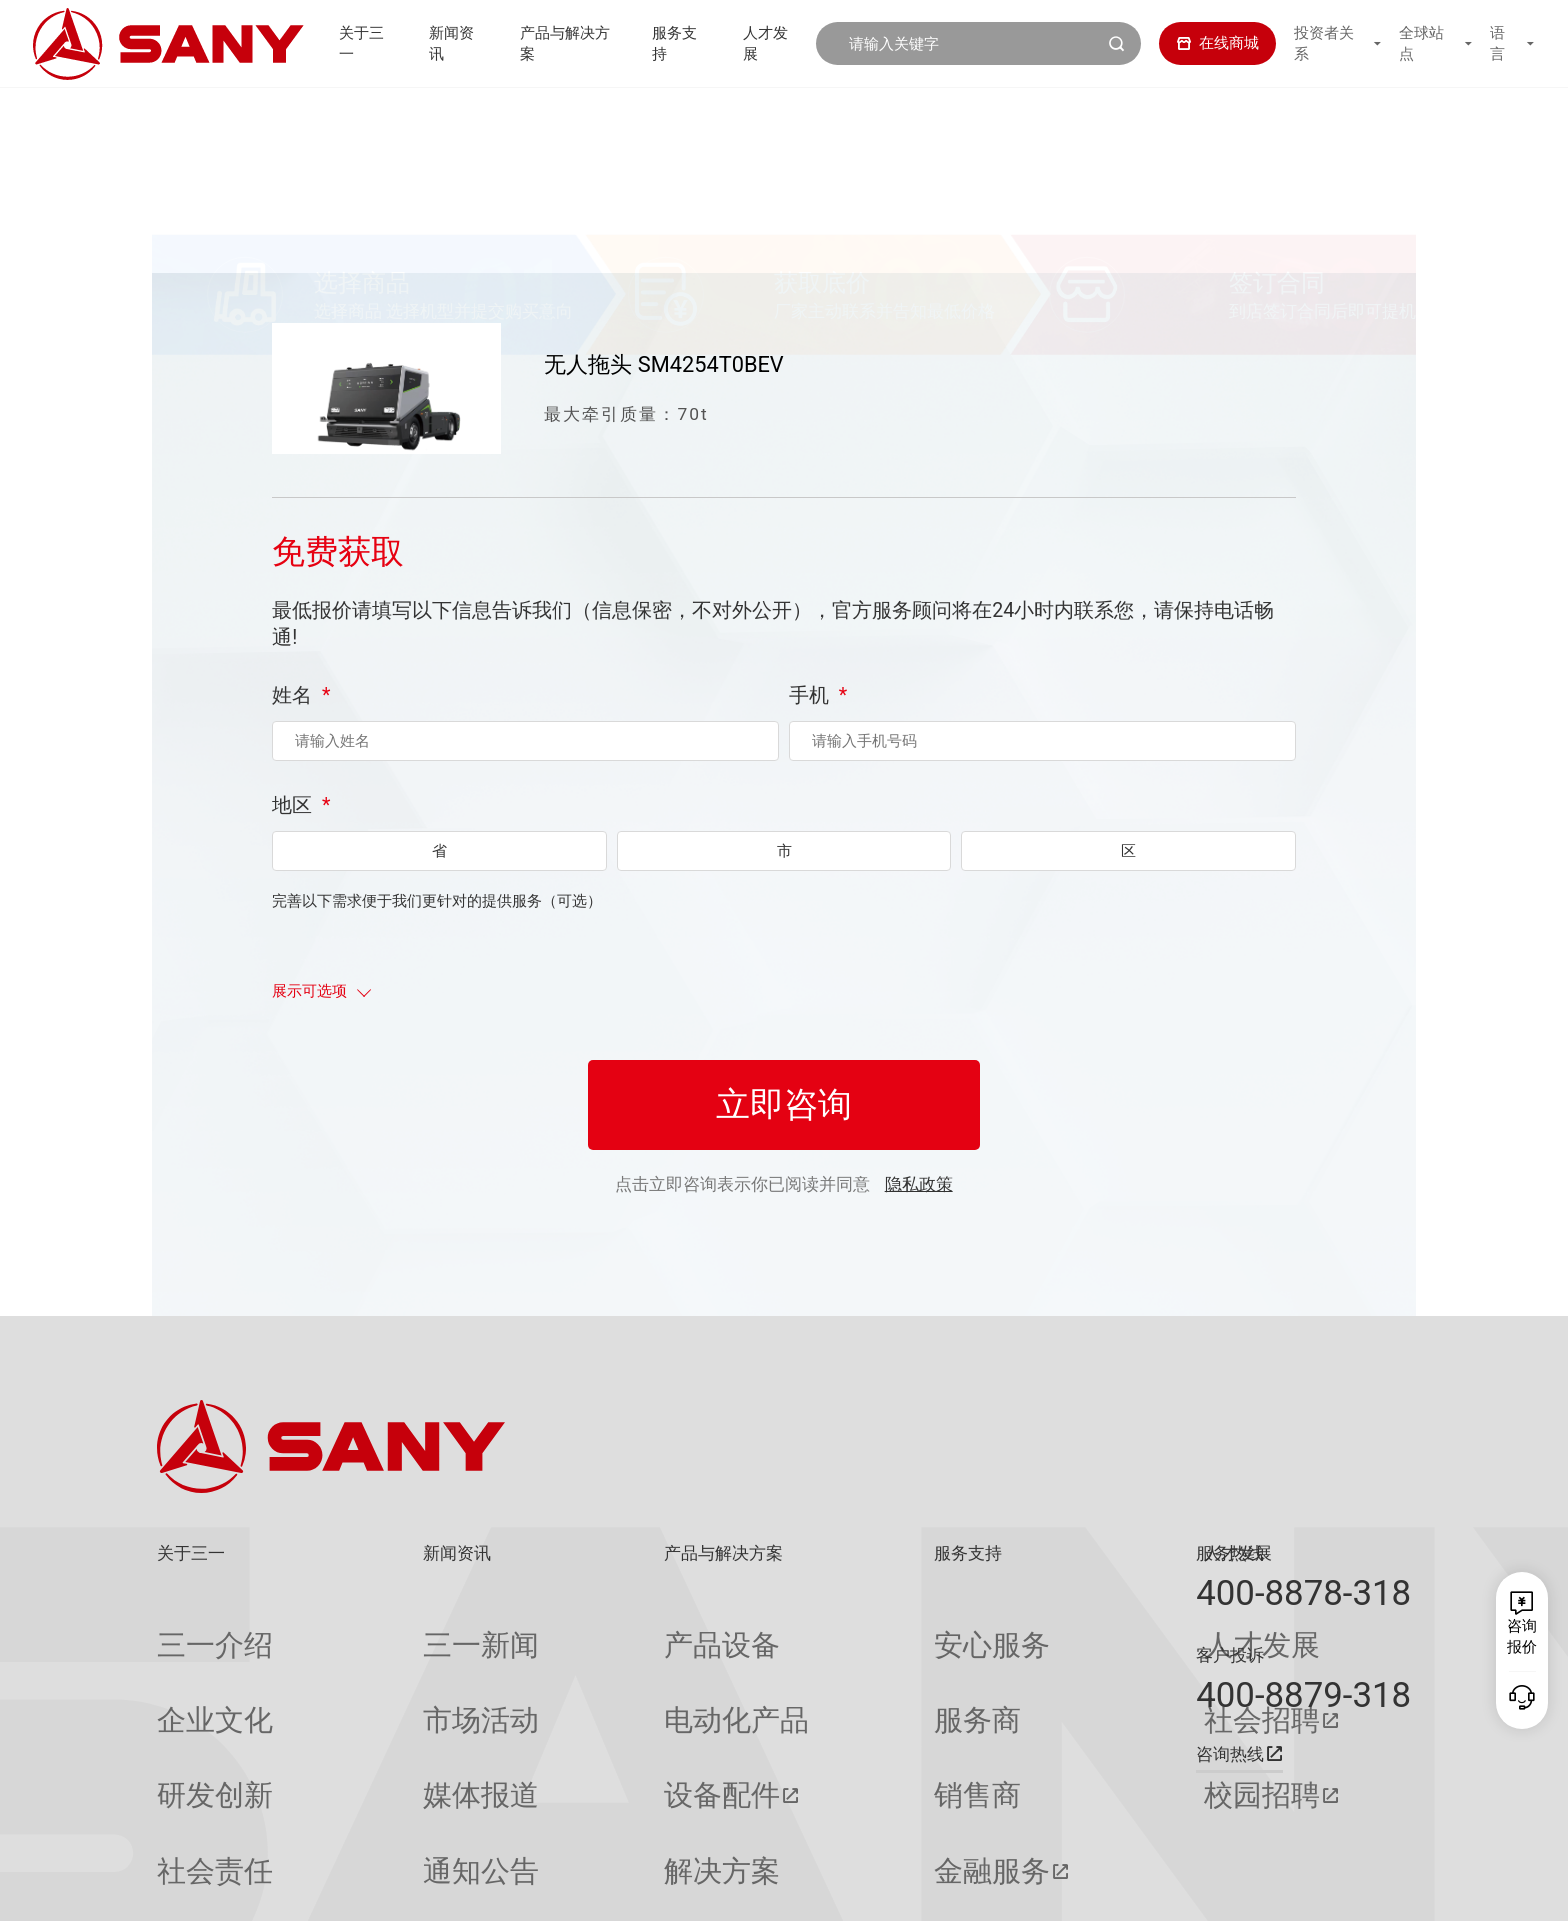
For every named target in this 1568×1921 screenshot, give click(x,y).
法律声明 (1302, 1888)
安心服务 (820, 1627)
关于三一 (351, 43)
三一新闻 (383, 1627)
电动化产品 (583, 1666)
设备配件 (576, 1705)
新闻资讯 (446, 43)
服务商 (812, 1666)
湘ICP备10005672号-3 (427, 1888)
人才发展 (775, 43)
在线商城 (1203, 43)
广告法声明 (1378, 1888)
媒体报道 (383, 1705)
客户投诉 (1230, 1655)
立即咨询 (784, 1151)
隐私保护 (1231, 1888)
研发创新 (187, 1705)
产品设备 (576, 1627)
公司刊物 (187, 1823)
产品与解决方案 (563, 43)
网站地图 (1090, 1888)
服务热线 (1230, 1553)
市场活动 (383, 1666)
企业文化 (187, 1666)
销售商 (812, 1705)
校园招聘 (1020, 1705)
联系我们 (1161, 1888)
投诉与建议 (827, 1823)
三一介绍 (187, 1627)
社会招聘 (1020, 1666)
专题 (368, 1823)
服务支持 (680, 43)
